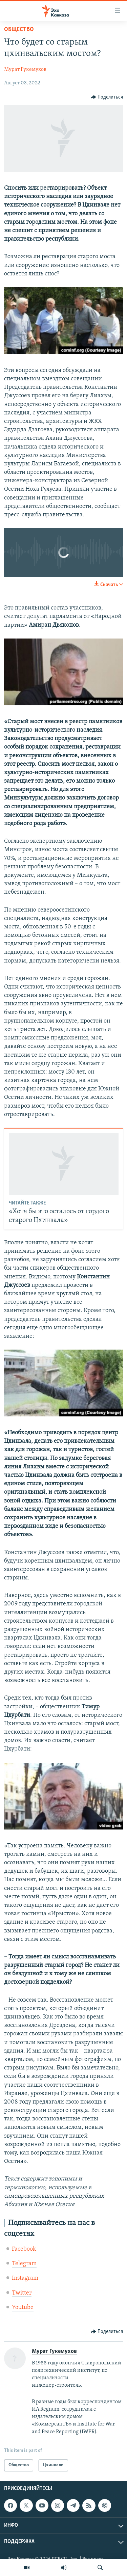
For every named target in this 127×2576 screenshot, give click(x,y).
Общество (19, 29)
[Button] (107, 97)
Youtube (23, 2307)
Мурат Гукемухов (25, 69)
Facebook (24, 2249)
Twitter (21, 2293)
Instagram (25, 2278)
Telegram (24, 2263)
